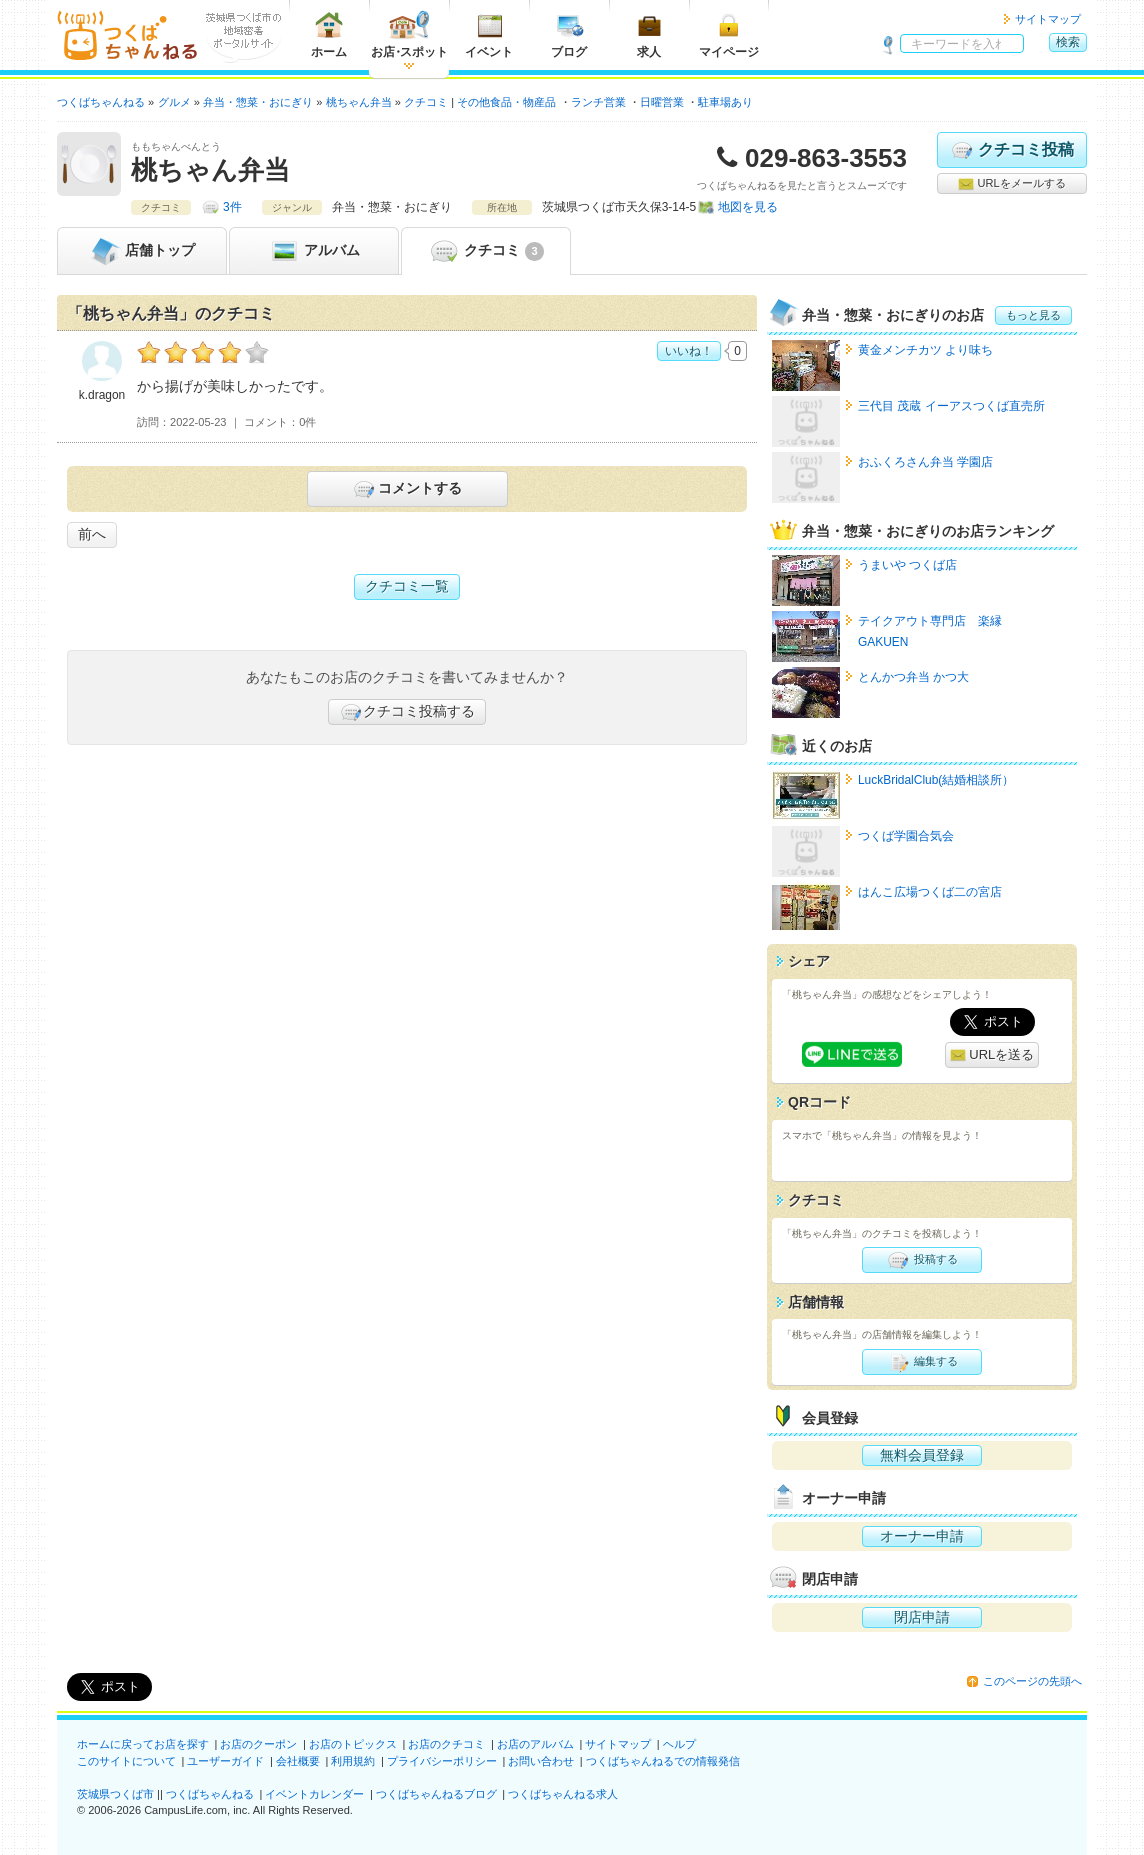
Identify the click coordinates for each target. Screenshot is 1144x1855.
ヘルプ (679, 1744)
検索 (1068, 42)
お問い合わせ (541, 1761)
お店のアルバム (535, 1744)
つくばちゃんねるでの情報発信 (663, 1761)
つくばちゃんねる (210, 1794)
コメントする (406, 489)
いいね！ (689, 351)
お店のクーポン (258, 1744)
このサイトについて (126, 1761)
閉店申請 (922, 1617)
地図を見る (748, 207)
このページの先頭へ (1032, 1681)
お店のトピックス (353, 1744)
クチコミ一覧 (407, 586)
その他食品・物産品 (506, 102)
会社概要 (298, 1761)
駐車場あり (725, 102)
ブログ (569, 34)
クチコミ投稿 (1011, 150)
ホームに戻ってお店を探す (143, 1744)
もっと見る (1033, 315)
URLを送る (992, 1055)
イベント (489, 34)
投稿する (921, 1260)
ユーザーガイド (225, 1761)
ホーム (329, 34)
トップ (142, 251)
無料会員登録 (922, 1455)
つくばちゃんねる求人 (563, 1794)
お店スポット (409, 34)
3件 (232, 207)
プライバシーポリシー (442, 1761)
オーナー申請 (922, 1536)
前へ (92, 534)
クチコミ (485, 251)
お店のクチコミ (446, 1744)
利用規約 (353, 1761)
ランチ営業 (598, 102)
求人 (649, 34)
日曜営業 (662, 102)
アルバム (314, 251)
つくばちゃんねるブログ (436, 1794)
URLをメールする (1011, 184)
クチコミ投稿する (407, 712)
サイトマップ (1048, 19)
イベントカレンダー (314, 1794)
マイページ (729, 34)
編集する (921, 1362)
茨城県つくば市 (115, 1794)
